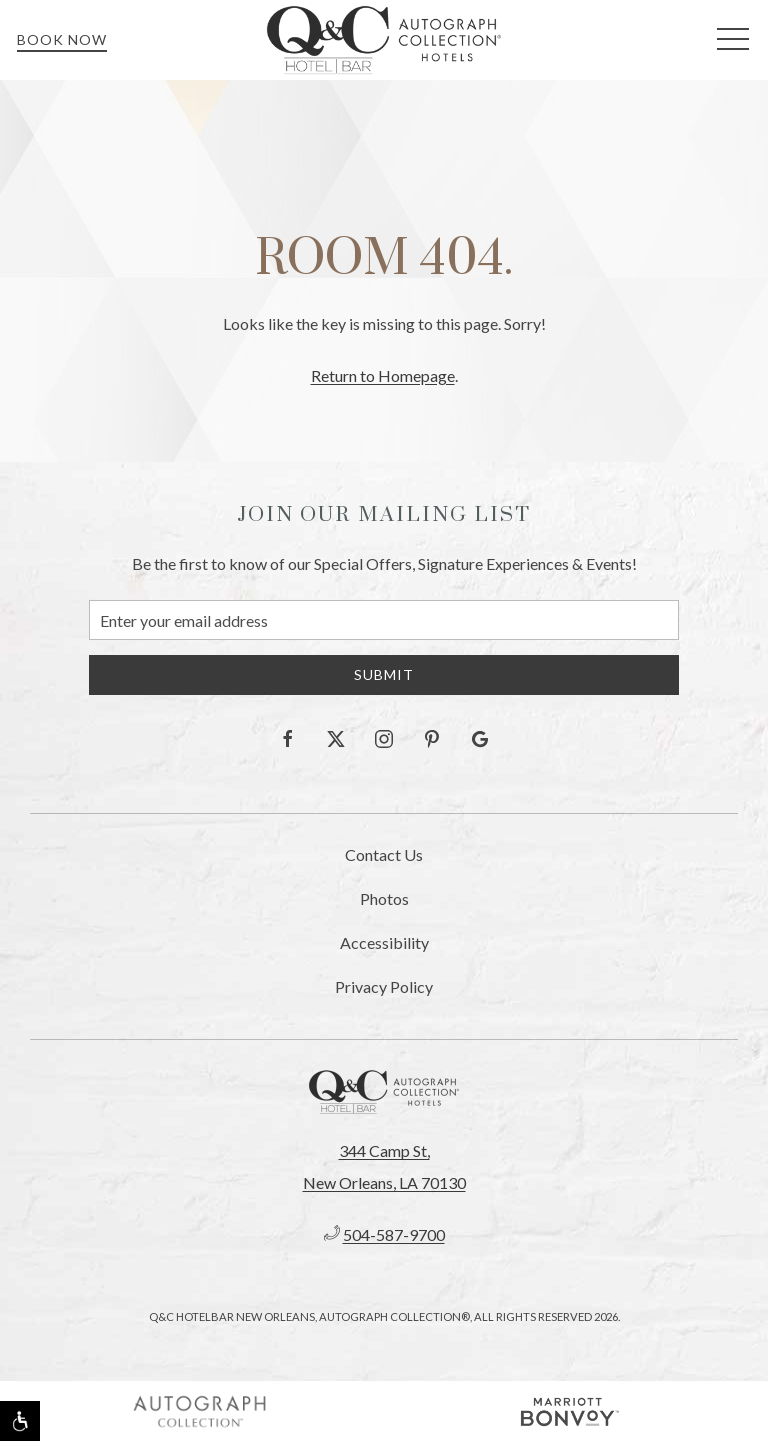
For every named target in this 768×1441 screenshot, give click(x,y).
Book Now (62, 39)
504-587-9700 (394, 1234)
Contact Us (384, 854)
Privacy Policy (384, 986)
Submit (384, 674)
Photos (384, 898)
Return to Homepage (383, 375)
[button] (733, 40)
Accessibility (384, 942)
